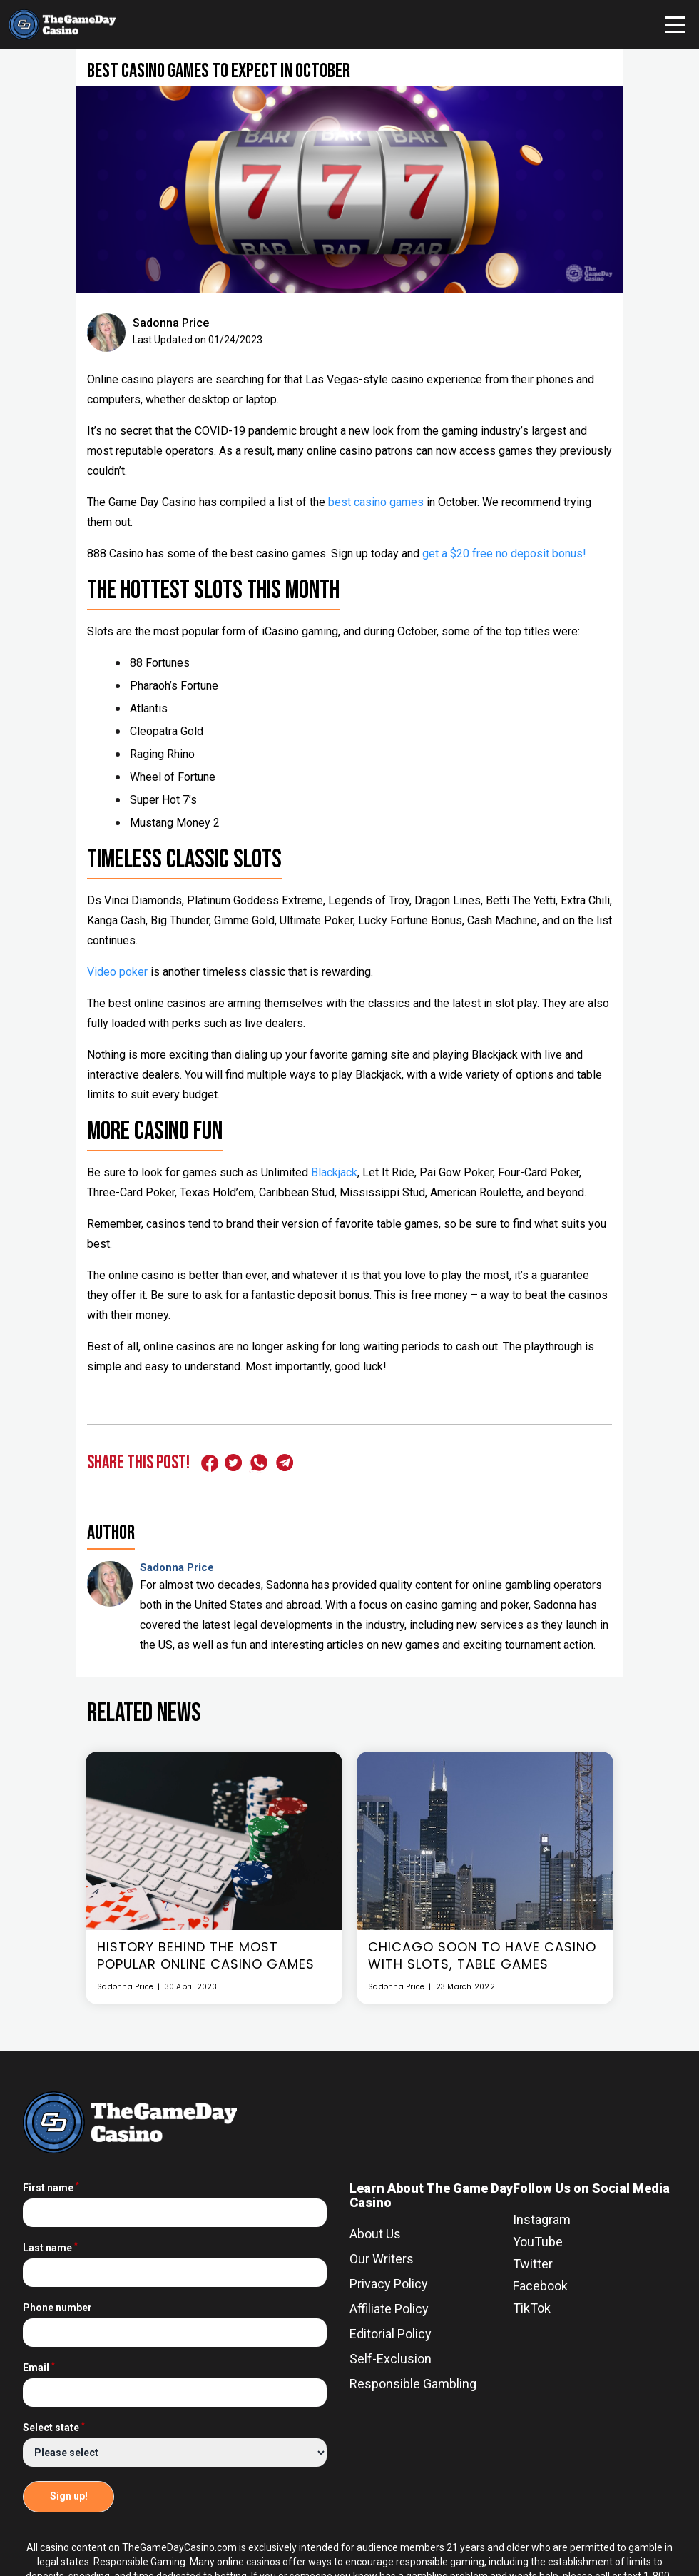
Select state (54, 2427)
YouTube (538, 2241)
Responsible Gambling (413, 2383)
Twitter (533, 2263)
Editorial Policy (391, 2333)
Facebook (540, 2285)
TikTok (532, 2307)
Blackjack (334, 1172)
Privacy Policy (389, 2283)
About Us (375, 2233)
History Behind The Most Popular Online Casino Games (206, 1956)
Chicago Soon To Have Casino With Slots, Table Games (482, 1956)
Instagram (542, 2219)
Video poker (117, 972)
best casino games (376, 502)
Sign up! (69, 2496)
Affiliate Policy (389, 2308)
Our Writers (382, 2258)
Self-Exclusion (391, 2358)
